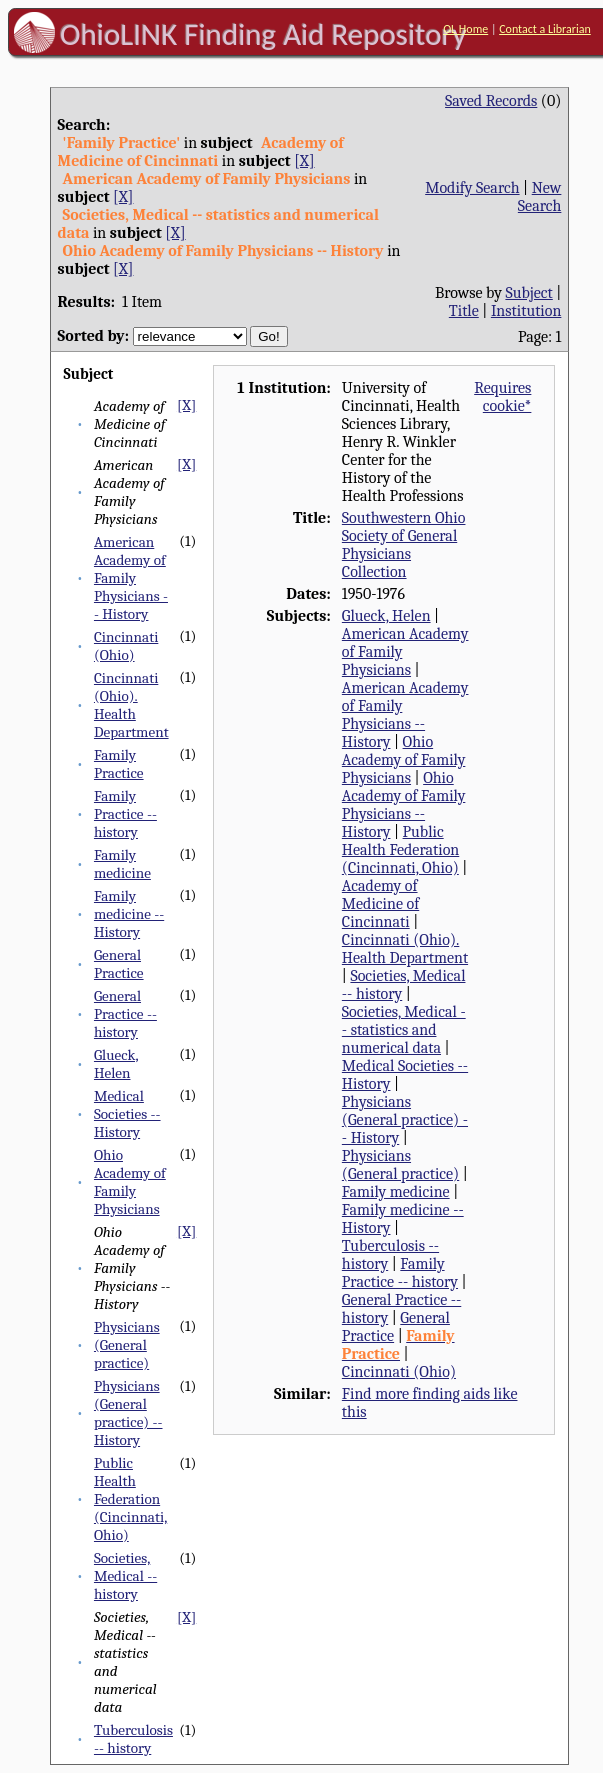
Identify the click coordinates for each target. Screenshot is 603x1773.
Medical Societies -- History (127, 1114)
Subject (528, 293)
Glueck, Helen (116, 1064)
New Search (540, 197)
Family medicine (122, 864)
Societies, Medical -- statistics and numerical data (404, 1030)
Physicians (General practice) (127, 1345)
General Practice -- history (125, 1014)
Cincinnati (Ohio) (126, 646)
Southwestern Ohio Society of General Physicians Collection (404, 545)
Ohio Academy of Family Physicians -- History (404, 805)
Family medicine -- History (129, 914)
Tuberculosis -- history (133, 1739)
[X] (304, 161)
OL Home (465, 29)
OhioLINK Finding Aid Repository (263, 34)
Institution (526, 311)
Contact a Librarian (545, 29)
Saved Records (491, 101)
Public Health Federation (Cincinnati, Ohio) (130, 1499)
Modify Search (472, 188)
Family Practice (119, 764)
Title (464, 311)
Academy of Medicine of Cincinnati (380, 904)
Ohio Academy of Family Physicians (130, 1182)
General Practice (119, 964)
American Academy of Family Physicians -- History (131, 578)
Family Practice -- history (125, 814)
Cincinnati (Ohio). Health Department (131, 705)
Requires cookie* (502, 397)
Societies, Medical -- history (125, 1576)
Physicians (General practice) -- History (128, 1413)
